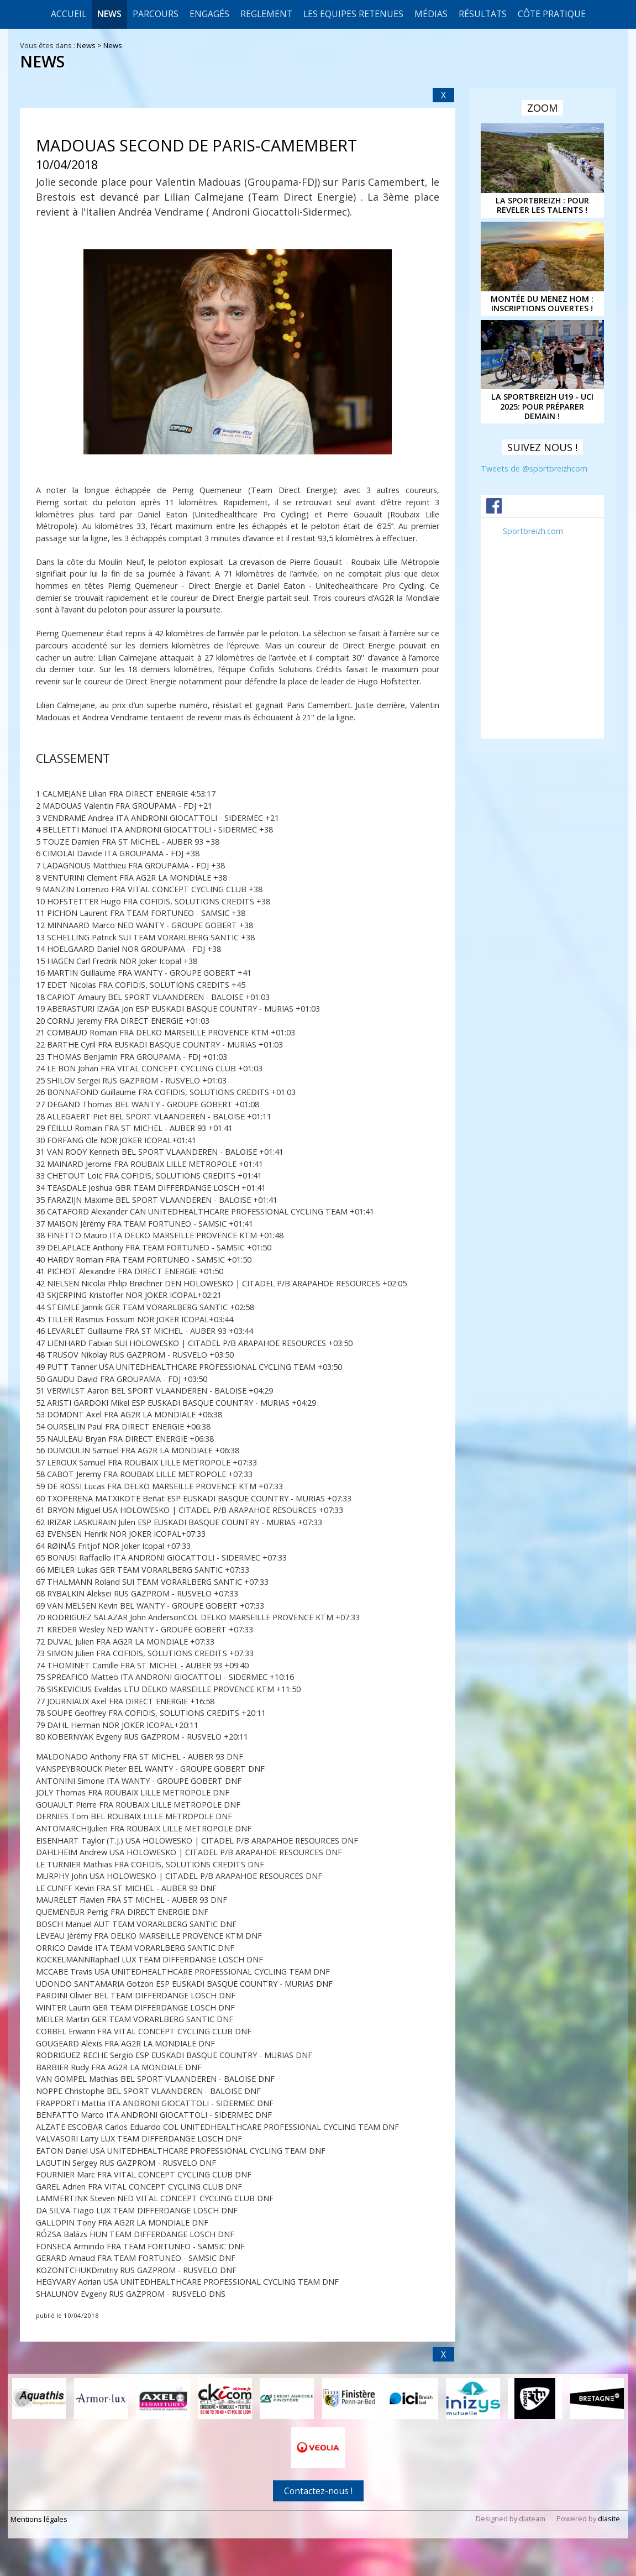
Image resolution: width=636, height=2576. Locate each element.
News (109, 14)
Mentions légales (38, 2518)
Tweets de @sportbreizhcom (534, 468)
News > (90, 45)
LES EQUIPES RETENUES (353, 14)
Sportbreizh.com (533, 531)
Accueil (68, 14)
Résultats (483, 14)
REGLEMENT (266, 14)
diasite (609, 2517)
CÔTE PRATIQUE (552, 14)
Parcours (155, 14)
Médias (431, 14)
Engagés (209, 14)
